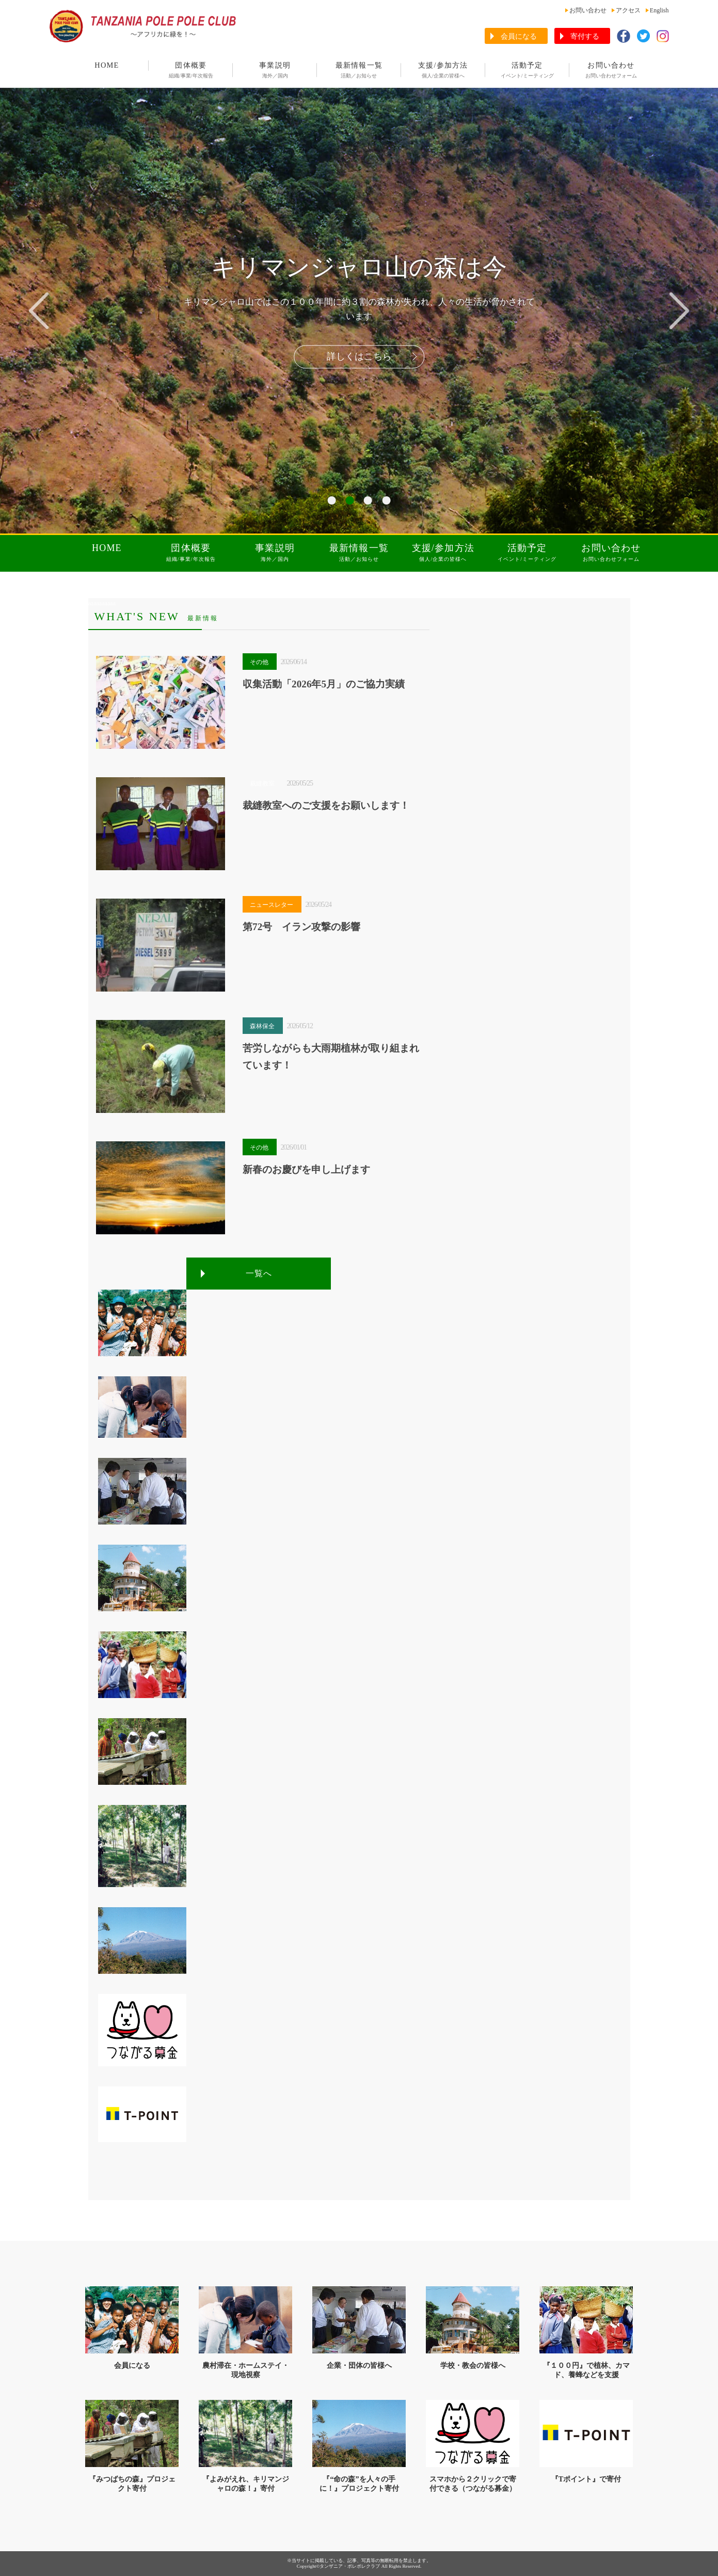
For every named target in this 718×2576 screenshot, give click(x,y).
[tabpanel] (359, 310)
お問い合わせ (588, 10)
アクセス (628, 10)
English (659, 10)
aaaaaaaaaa (102, 603)
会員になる (519, 36)
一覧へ (259, 1273)
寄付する (584, 36)
